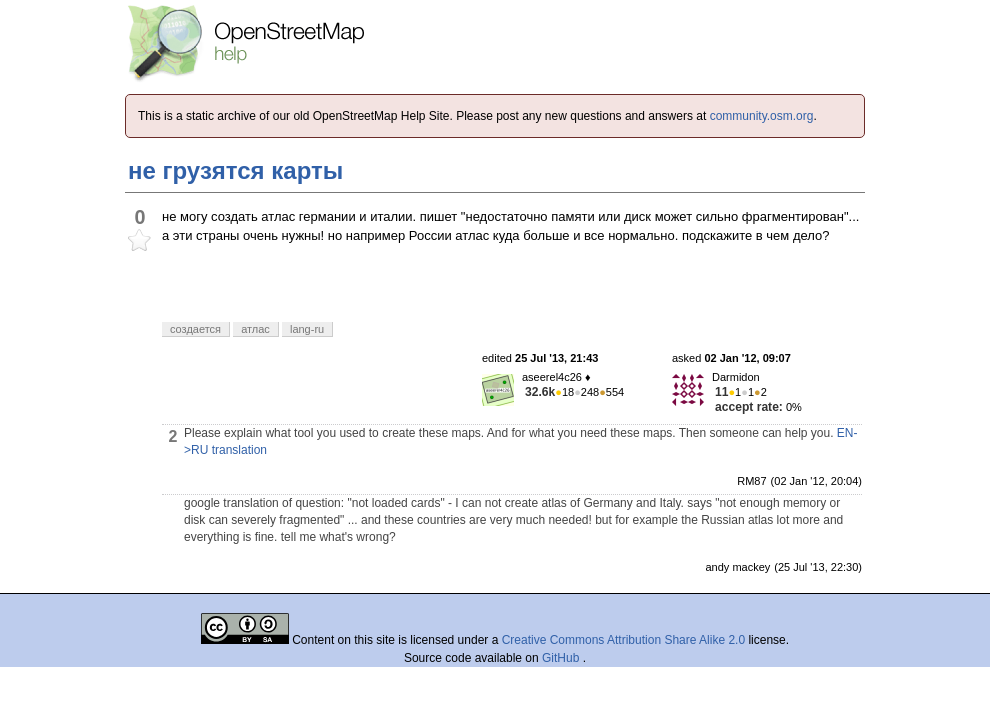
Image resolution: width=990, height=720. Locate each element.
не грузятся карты (235, 170)
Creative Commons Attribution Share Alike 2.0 (623, 640)
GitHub (562, 658)
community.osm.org (762, 116)
